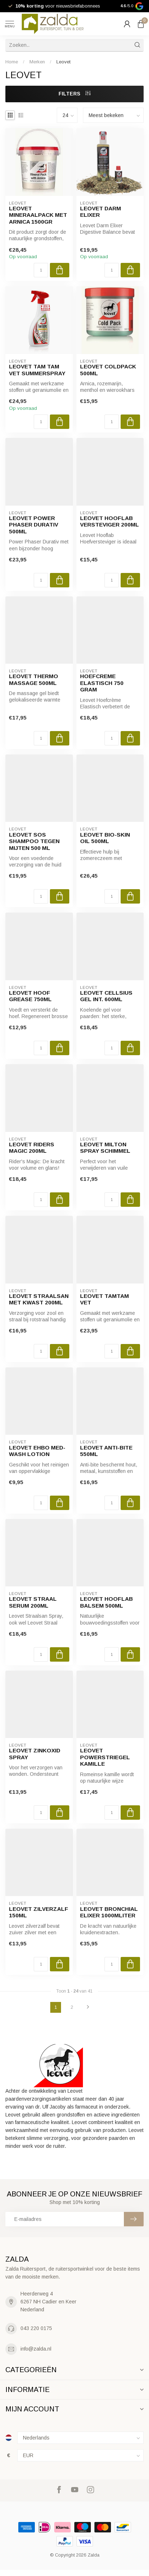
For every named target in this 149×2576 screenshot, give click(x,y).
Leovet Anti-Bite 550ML (106, 1450)
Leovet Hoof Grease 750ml (30, 996)
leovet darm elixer (100, 211)
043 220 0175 (36, 2328)
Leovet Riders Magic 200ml (31, 1147)
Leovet (63, 61)
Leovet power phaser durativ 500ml (33, 524)
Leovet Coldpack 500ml (108, 369)
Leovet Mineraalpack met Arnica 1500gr (38, 215)
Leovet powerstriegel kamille (105, 1757)
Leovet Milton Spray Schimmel (105, 1147)
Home (11, 61)
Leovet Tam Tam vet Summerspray (37, 369)
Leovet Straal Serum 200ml (33, 1602)
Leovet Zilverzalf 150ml (38, 1912)
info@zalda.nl (35, 2349)
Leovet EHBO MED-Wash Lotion (37, 1450)
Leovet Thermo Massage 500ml (33, 679)
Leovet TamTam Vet (104, 1299)
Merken (37, 61)
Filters (74, 94)
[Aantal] (41, 270)
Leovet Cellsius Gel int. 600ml (106, 996)
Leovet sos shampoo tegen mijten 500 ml (34, 841)
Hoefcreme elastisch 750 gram (102, 683)
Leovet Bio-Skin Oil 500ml (105, 838)
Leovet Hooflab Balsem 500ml (106, 1602)
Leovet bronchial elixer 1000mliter (109, 1912)
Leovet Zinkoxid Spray (34, 1753)
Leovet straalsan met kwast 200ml (39, 1299)
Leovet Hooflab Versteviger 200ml (109, 521)
